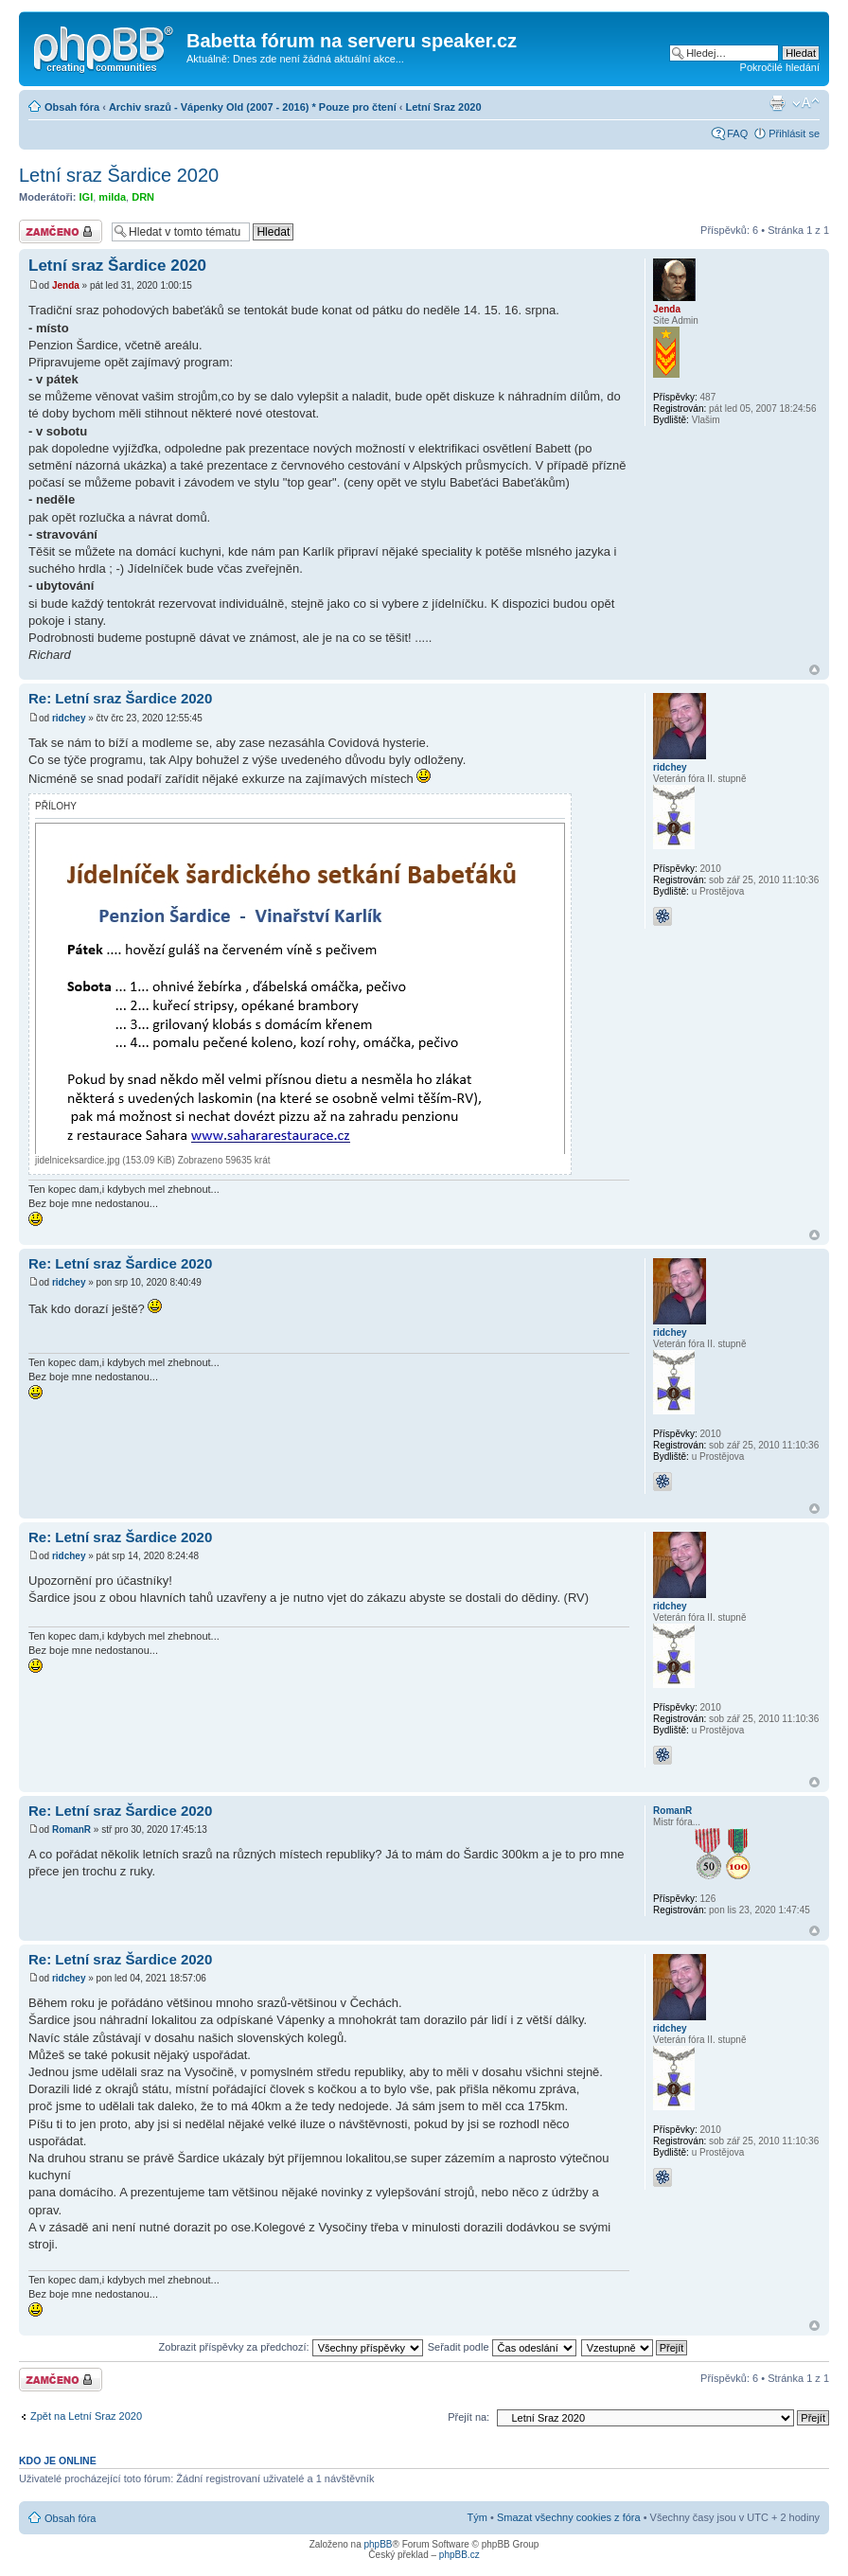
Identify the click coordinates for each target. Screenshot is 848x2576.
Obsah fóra (71, 107)
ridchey (69, 718)
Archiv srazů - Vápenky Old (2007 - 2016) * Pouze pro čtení (253, 107)
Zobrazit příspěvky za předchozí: (291, 2347)
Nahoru (814, 670)
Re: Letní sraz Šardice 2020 (120, 698)
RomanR (71, 1829)
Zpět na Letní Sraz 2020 (86, 2416)
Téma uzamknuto (60, 231)
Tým (477, 2517)
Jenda (66, 285)
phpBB (377, 2544)
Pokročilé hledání (780, 67)
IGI (87, 197)
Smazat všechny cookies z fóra (569, 2517)
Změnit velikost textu (806, 103)
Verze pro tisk (777, 103)
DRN (143, 197)
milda (112, 197)
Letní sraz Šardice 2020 (119, 175)
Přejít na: (468, 2417)
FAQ (737, 133)
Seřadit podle (502, 2347)
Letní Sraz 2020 (444, 107)
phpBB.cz (459, 2554)
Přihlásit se (794, 133)
